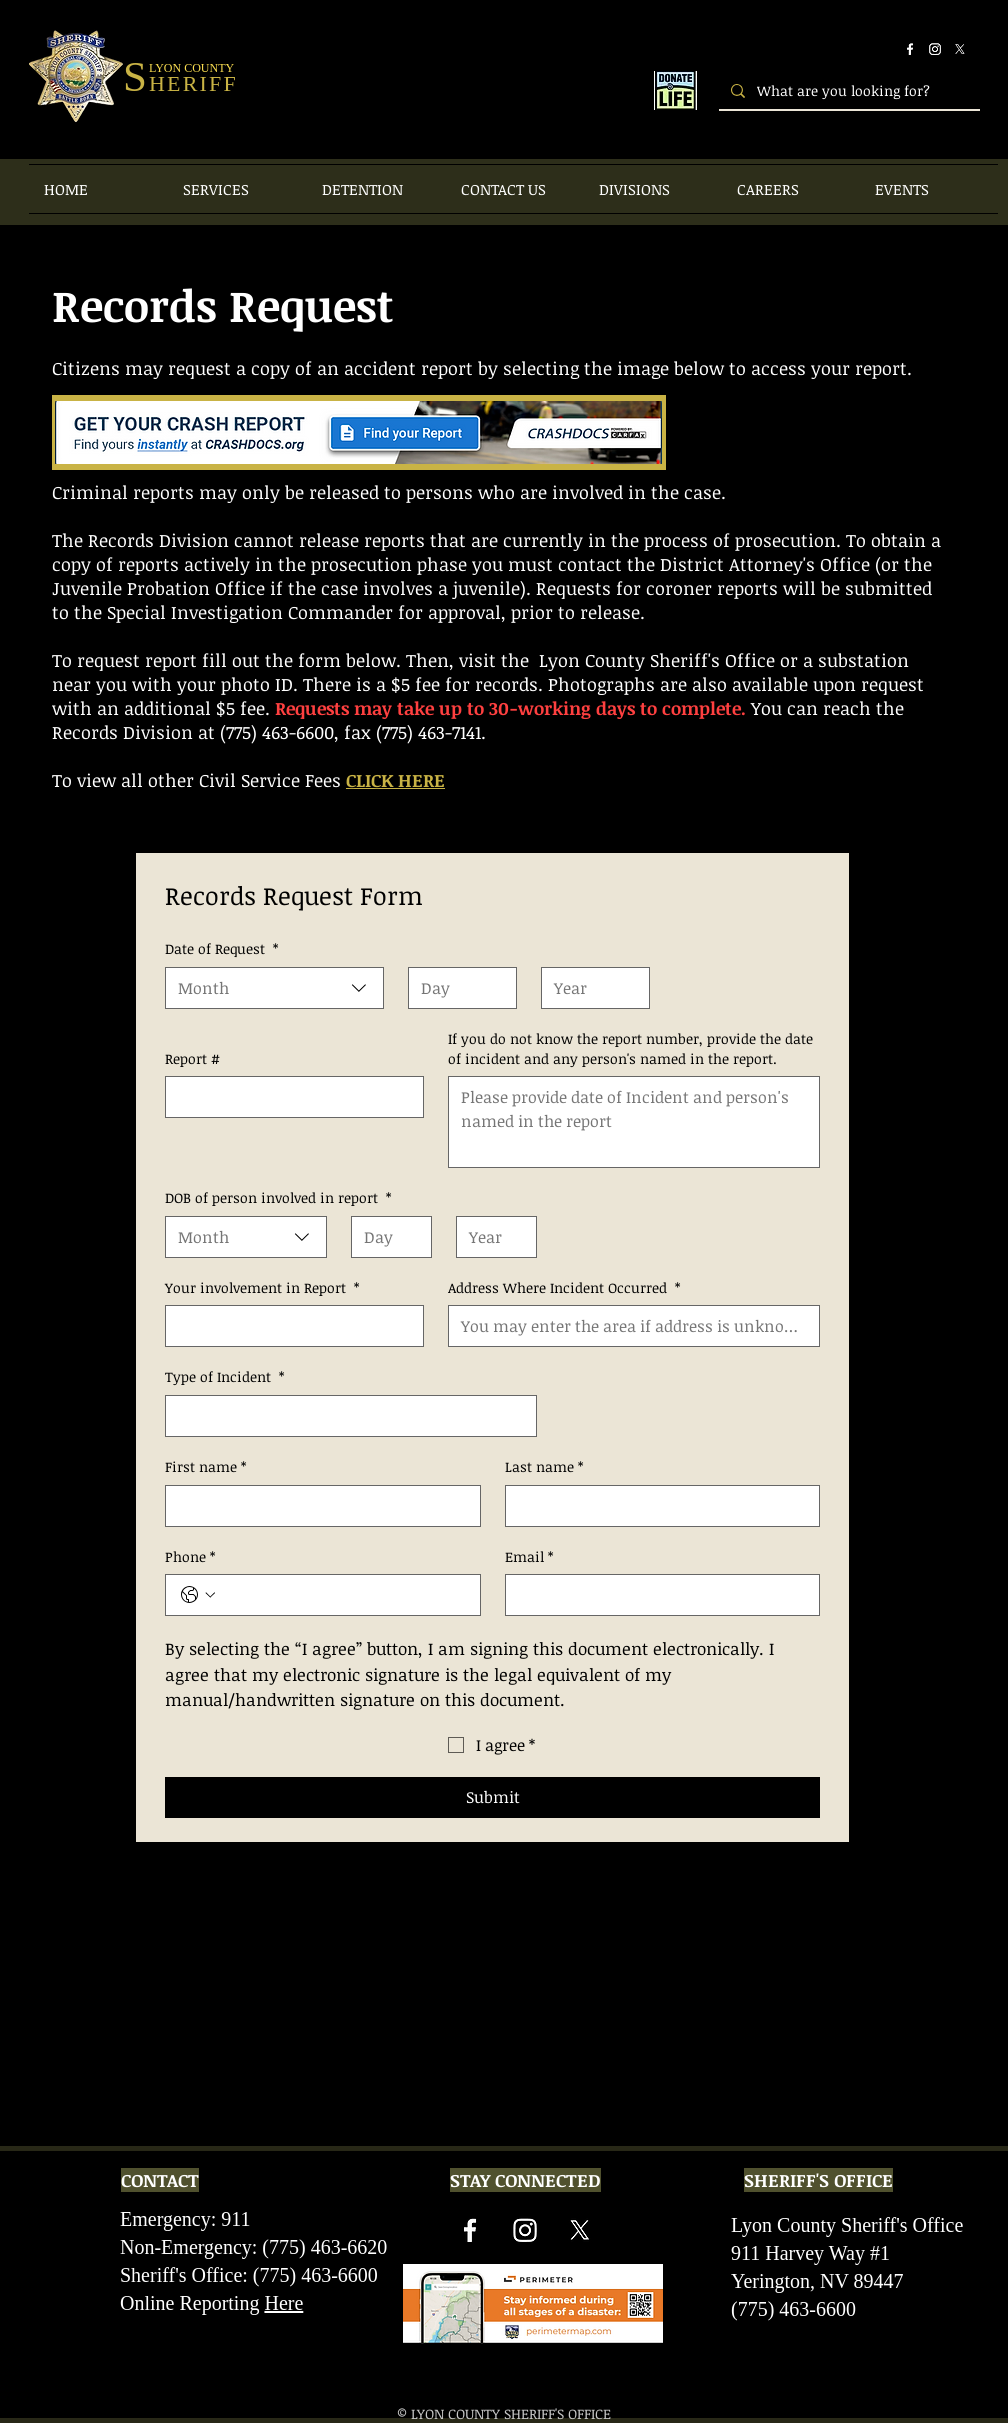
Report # (192, 1058)
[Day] (456, 988)
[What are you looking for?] (847, 90)
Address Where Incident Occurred (564, 1288)
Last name (544, 1467)
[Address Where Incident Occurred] (628, 1326)
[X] (960, 49)
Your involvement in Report (262, 1288)
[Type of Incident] (345, 1416)
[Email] (657, 1595)
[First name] (317, 1506)
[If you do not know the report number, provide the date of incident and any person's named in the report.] (634, 1122)
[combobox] (274, 988)
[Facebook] (910, 49)
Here (283, 2303)
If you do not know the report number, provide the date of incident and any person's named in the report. (630, 1048)
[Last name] (657, 1506)
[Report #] (288, 1097)
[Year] (589, 988)
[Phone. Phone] (343, 1595)
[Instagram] (935, 49)
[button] (237, 189)
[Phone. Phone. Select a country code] (198, 1595)
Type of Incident (224, 1377)
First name (205, 1467)
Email (529, 1557)
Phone (190, 1557)
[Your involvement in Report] (288, 1326)
